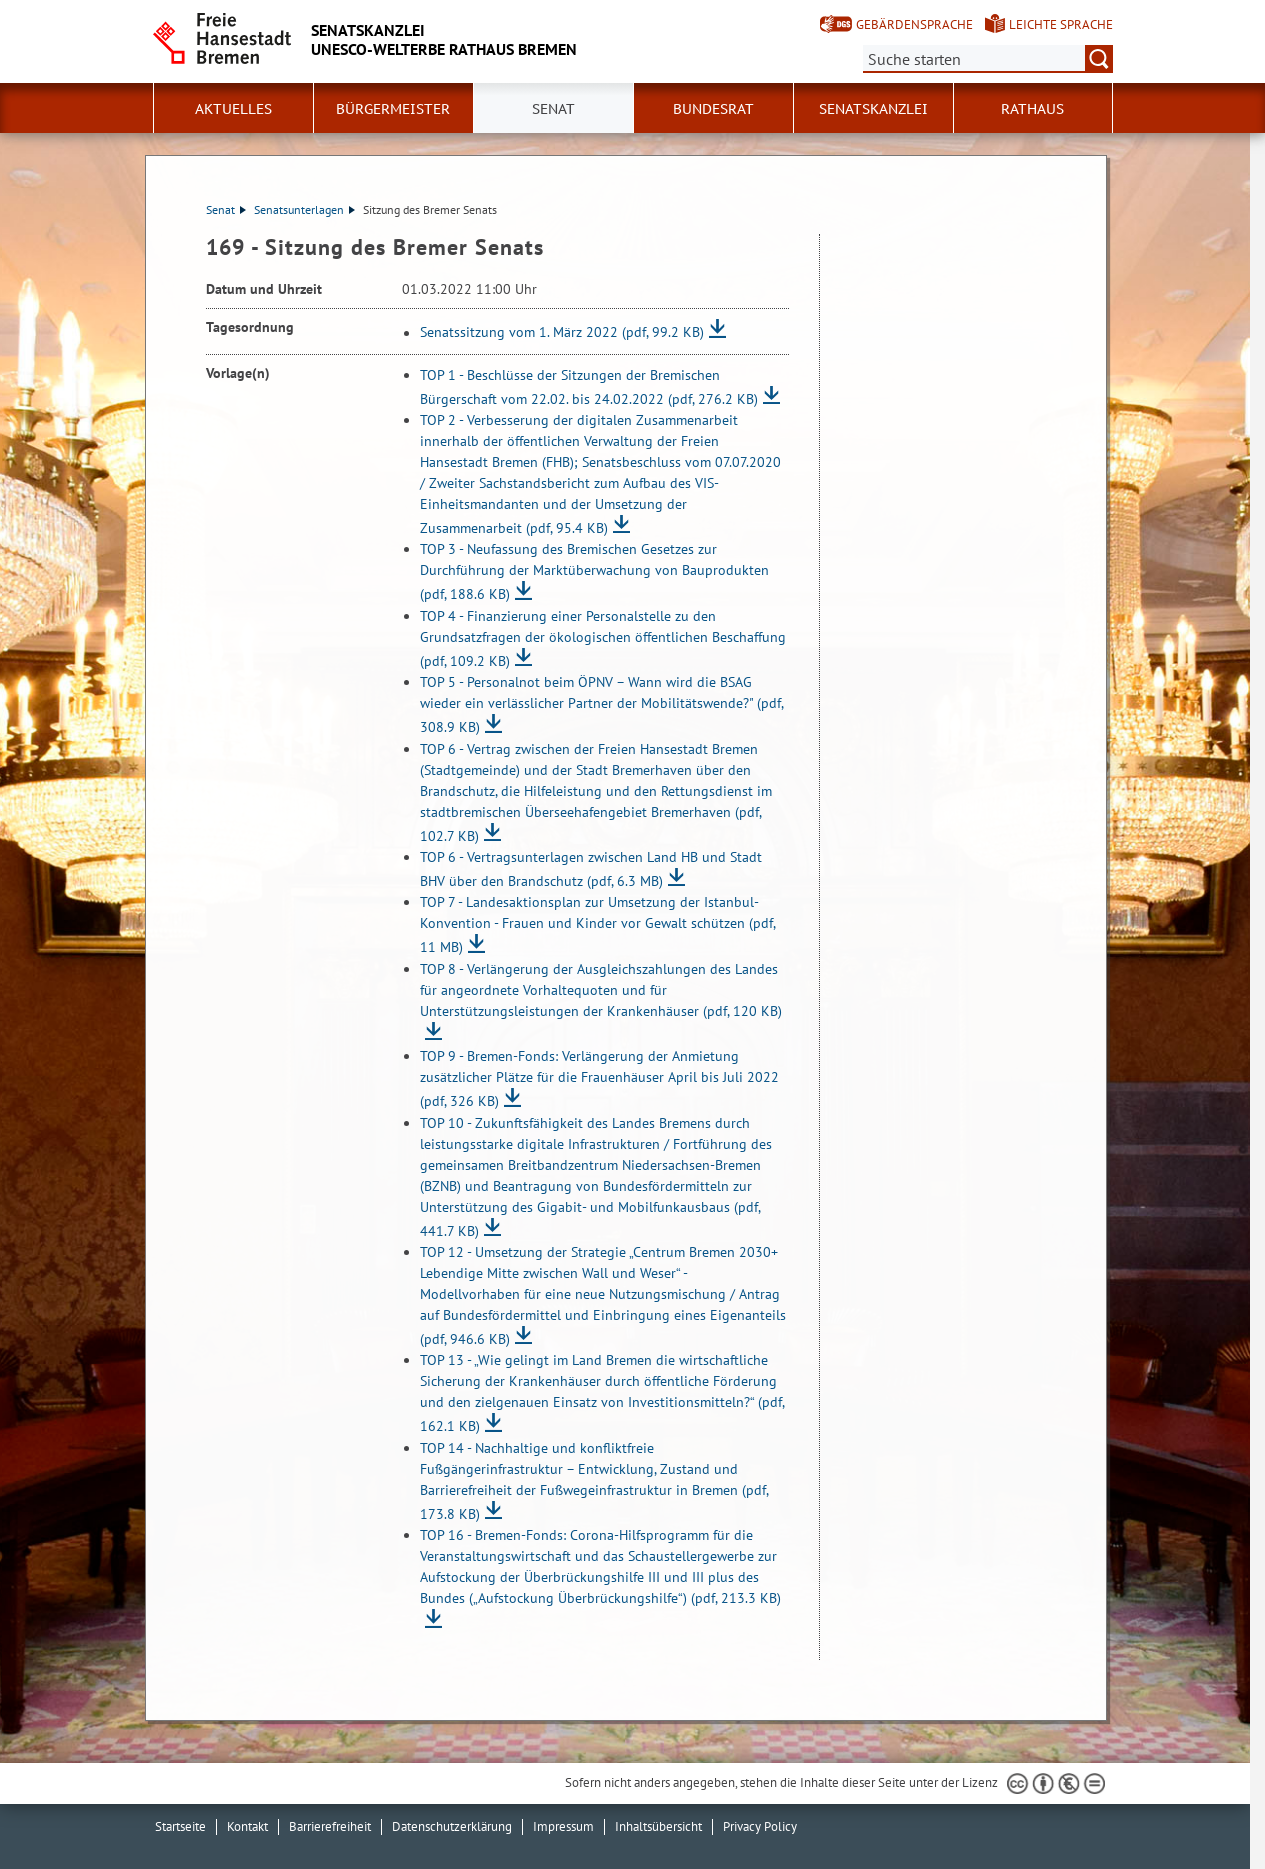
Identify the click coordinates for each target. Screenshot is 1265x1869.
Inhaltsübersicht (658, 1826)
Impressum (563, 1826)
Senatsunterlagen (304, 209)
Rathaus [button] (1032, 109)
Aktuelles (233, 109)
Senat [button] (553, 109)
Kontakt (247, 1826)
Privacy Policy (760, 1826)
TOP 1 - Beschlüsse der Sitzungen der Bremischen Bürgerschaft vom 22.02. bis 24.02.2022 (589, 387)
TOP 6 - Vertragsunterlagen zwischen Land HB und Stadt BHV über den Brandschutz (591, 869)
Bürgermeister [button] (393, 109)
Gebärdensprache (914, 24)
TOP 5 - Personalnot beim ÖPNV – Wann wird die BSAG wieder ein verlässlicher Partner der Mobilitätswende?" (601, 704)
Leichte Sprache (1061, 24)
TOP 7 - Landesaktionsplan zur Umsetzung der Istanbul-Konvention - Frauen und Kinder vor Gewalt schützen (597, 924)
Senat (226, 209)
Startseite (180, 1826)
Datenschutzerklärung (452, 1826)
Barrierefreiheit (330, 1826)
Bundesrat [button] (713, 109)
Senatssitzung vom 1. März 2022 (562, 333)
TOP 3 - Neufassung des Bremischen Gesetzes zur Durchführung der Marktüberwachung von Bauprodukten (594, 571)
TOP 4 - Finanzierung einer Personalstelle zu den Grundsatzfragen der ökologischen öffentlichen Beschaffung (603, 638)
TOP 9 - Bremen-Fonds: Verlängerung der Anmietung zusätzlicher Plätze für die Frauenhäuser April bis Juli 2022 (599, 1078)
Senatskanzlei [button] (873, 109)
